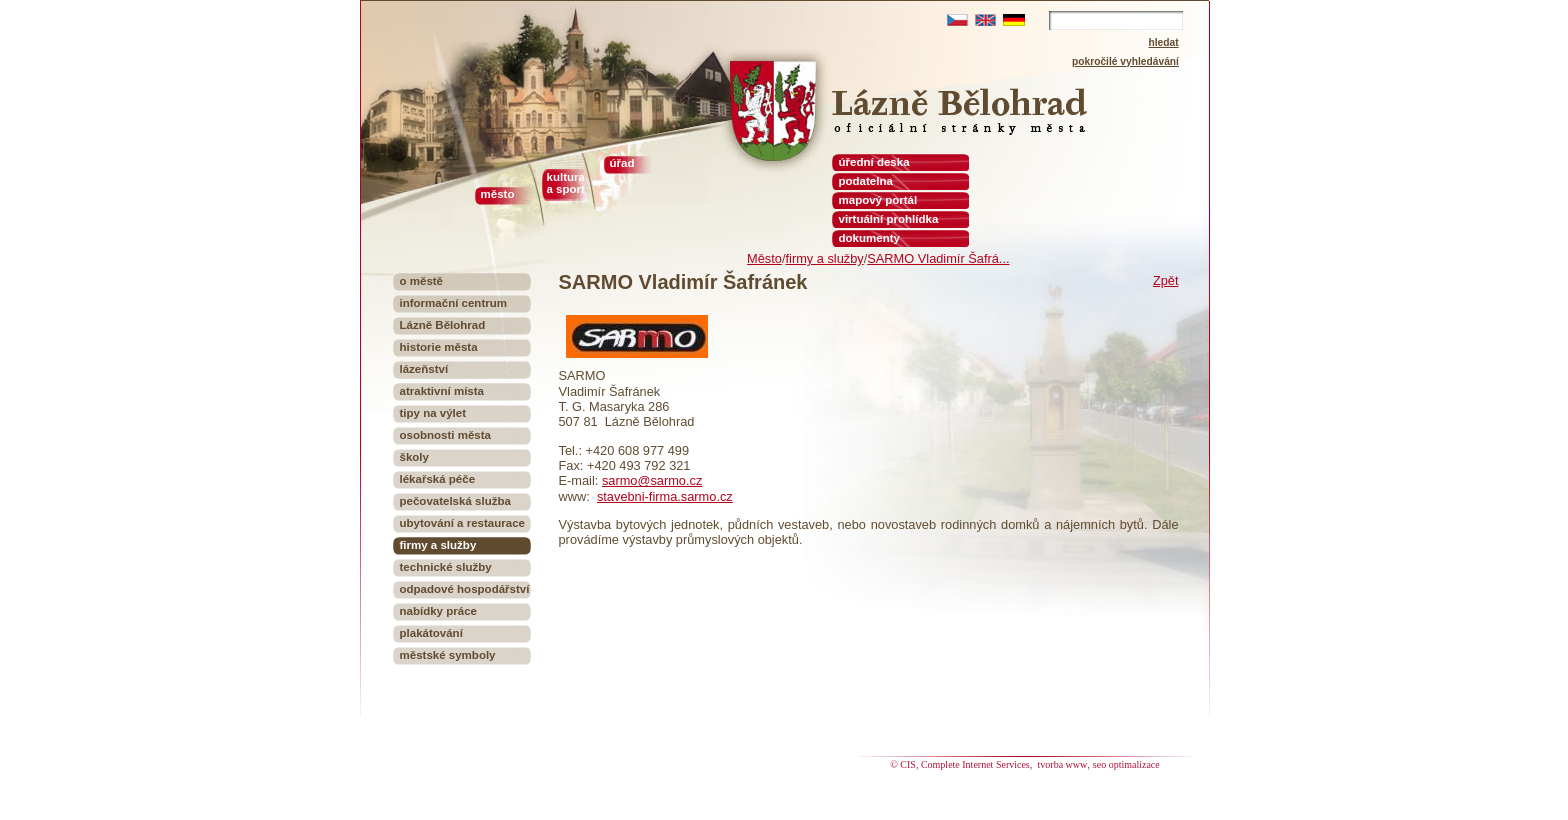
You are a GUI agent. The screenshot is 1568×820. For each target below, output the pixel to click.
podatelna (866, 181)
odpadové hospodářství (465, 589)
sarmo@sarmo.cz (652, 480)
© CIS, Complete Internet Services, (962, 764)
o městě (422, 281)
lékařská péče (438, 479)
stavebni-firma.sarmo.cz (665, 496)
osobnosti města (446, 435)
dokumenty (869, 238)
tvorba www (1063, 764)
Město (764, 258)
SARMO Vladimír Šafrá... (938, 258)
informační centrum (454, 303)
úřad (622, 163)
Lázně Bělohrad (443, 325)
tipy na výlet (433, 413)
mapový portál (878, 200)
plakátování (431, 633)
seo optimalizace (1126, 764)
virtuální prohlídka (889, 219)
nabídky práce (438, 611)
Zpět (1166, 280)
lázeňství (424, 369)
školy (414, 457)
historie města (439, 347)
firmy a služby (824, 258)
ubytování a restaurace (462, 523)
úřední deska (874, 162)
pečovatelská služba (455, 501)
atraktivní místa (442, 391)
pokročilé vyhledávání (1125, 61)
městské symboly (448, 655)
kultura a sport (566, 183)
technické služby (446, 567)
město (498, 194)
